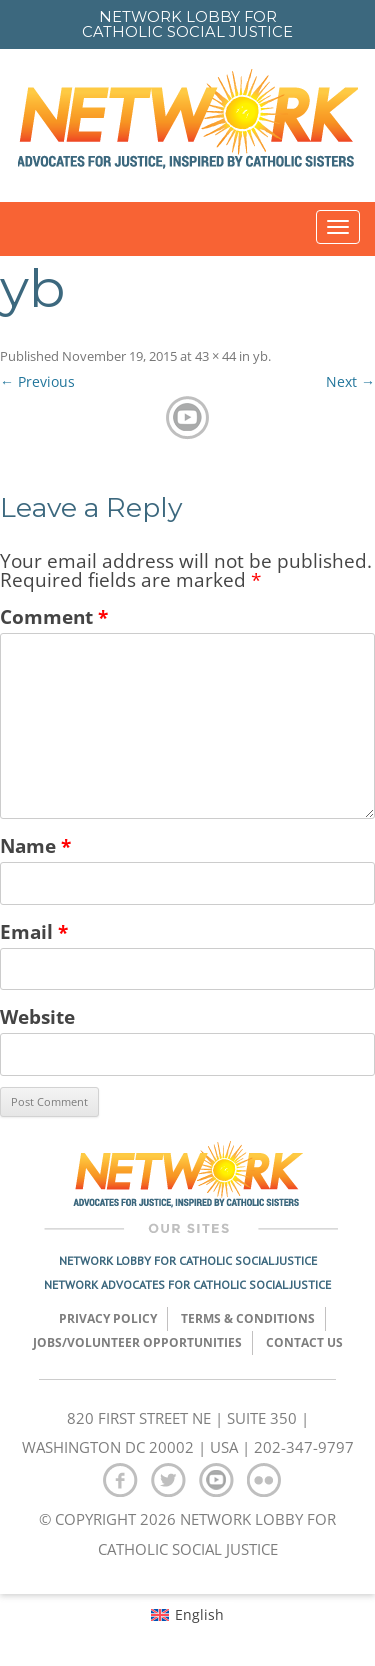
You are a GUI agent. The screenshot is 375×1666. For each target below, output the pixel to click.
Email (34, 931)
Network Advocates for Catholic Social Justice (187, 1284)
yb (260, 356)
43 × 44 (215, 356)
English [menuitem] (199, 1614)
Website (37, 1016)
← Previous (37, 381)
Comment (54, 616)
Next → (350, 381)
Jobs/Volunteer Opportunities (137, 1342)
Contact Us (304, 1342)
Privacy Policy (108, 1318)
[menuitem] (187, 1615)
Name (35, 845)
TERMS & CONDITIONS (248, 1318)
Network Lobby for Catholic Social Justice (188, 1260)
